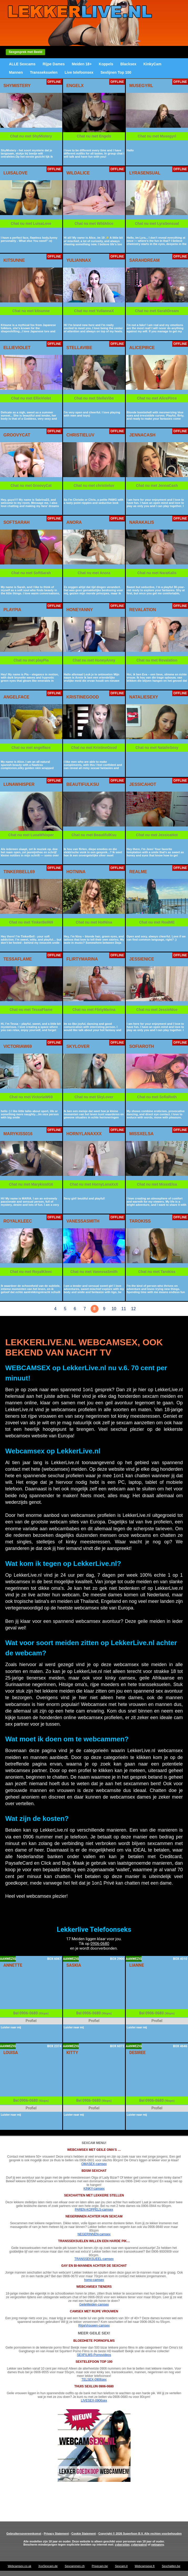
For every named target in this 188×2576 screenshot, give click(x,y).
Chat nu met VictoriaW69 (31, 1097)
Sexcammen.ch (75, 2566)
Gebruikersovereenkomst (23, 2533)
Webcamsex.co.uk (19, 2566)
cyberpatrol (139, 2544)
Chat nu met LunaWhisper (31, 835)
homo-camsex (94, 2280)
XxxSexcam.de (48, 2566)
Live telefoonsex (79, 72)
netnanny (157, 2544)
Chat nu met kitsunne (31, 311)
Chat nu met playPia (31, 660)
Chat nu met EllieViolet (31, 398)
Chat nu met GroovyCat (31, 485)
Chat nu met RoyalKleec (31, 1272)
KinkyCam (152, 64)
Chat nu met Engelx (94, 136)
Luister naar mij (11, 2027)
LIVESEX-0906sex (94, 2400)
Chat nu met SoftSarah (31, 573)
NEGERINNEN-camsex (93, 2234)
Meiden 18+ (82, 64)
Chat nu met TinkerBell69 (31, 922)
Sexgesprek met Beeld (25, 52)
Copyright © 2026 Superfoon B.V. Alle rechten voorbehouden (140, 2533)
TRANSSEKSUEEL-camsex (93, 2259)
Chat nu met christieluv (94, 485)
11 (123, 1308)
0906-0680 (100, 1943)
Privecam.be (100, 2566)
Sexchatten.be (171, 2566)
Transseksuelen (44, 72)
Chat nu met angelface (31, 747)
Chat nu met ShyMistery (31, 136)
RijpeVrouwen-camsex (94, 2325)
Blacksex (128, 64)
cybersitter (122, 2544)
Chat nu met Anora (94, 573)
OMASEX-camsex (94, 2164)
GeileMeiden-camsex (94, 2304)
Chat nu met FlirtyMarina (94, 1009)
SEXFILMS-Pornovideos (94, 2355)
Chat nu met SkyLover (94, 1097)
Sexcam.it (121, 2566)
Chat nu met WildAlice (94, 223)
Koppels (106, 64)
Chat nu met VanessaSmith (94, 1272)
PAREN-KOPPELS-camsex (94, 2209)
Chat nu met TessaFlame (31, 1009)
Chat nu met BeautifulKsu (93, 835)
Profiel (31, 2021)
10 (114, 1308)
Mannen (16, 72)
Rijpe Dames (54, 64)
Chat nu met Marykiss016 (31, 1184)
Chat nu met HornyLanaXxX (94, 1184)
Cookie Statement (83, 2533)
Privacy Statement (56, 2533)
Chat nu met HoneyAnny (94, 660)
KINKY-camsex (94, 2188)
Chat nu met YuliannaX (94, 311)
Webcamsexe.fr (145, 2566)
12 (133, 1308)
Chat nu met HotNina (94, 922)
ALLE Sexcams (22, 64)
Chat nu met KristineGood (94, 747)
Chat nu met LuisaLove (31, 223)
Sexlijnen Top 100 (116, 72)
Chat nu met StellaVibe (94, 398)
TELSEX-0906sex (93, 2379)
